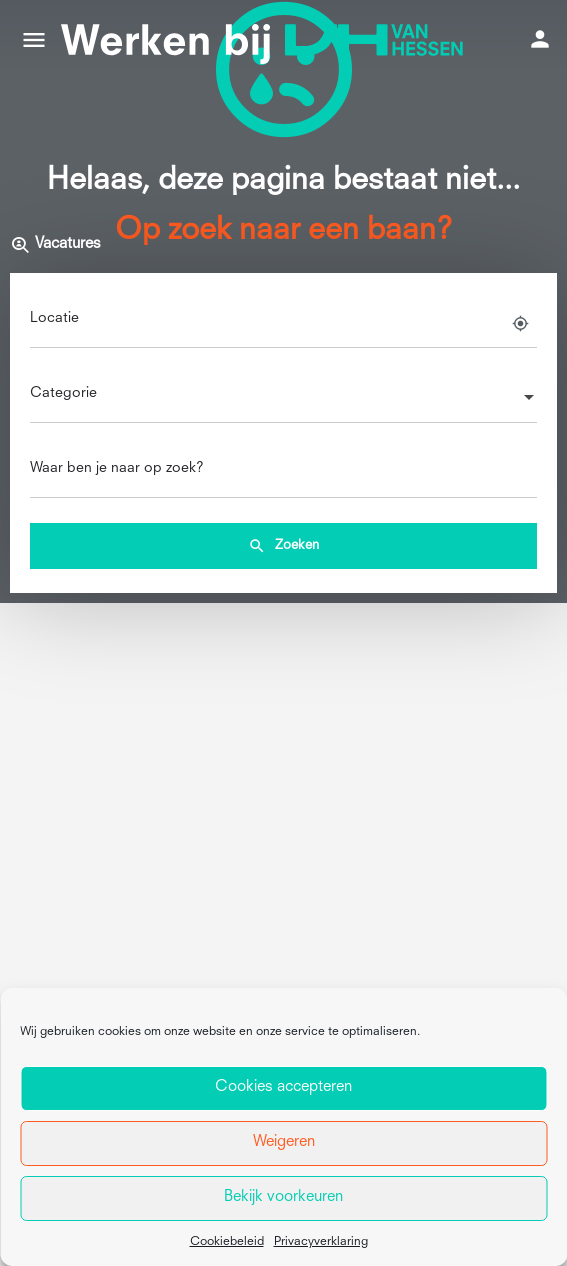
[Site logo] (267, 40)
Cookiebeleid (227, 1242)
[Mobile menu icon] (34, 40)
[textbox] (283, 399)
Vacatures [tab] (55, 245)
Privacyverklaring (321, 1242)
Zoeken (283, 546)
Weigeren (284, 1142)
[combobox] (283, 399)
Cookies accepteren (283, 1087)
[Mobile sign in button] (540, 39)
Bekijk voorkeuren (283, 1197)
